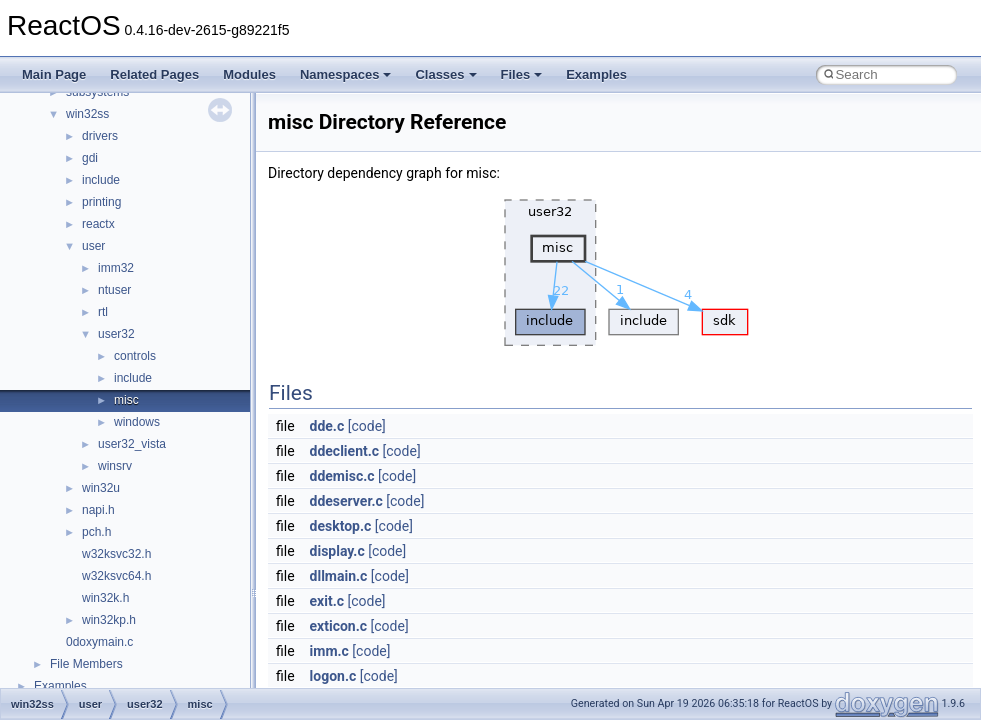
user (93, 246)
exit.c (327, 601)
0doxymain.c (99, 642)
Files (522, 74)
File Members (86, 664)
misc (126, 400)
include (101, 180)
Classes (445, 74)
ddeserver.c (346, 501)
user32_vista (132, 444)
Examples (596, 74)
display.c (337, 551)
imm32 (116, 268)
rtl (103, 312)
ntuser (114, 290)
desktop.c (341, 526)
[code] (367, 426)
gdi (90, 158)
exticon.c (339, 626)
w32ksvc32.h (116, 554)
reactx (98, 224)
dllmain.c (339, 576)
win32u (101, 488)
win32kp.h (109, 620)
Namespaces (346, 74)
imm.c (329, 651)
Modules (249, 74)
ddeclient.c (345, 451)
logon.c (333, 676)
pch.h (96, 532)
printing (101, 202)
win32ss (87, 114)
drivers (100, 136)
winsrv (115, 466)
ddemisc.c (342, 476)
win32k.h (105, 598)
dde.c (327, 426)
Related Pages (154, 74)
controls (135, 356)
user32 (116, 334)
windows (137, 422)
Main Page (54, 74)
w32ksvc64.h (116, 576)
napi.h (98, 510)
